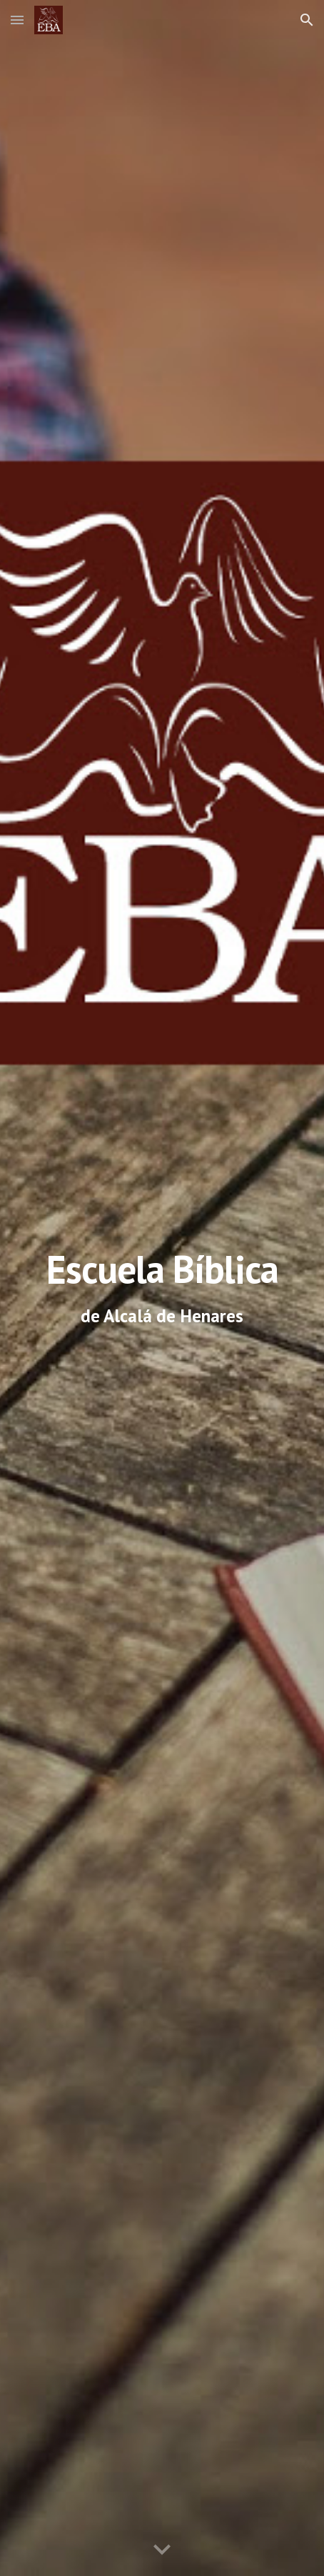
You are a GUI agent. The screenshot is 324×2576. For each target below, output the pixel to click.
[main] (162, 1288)
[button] (17, 19)
